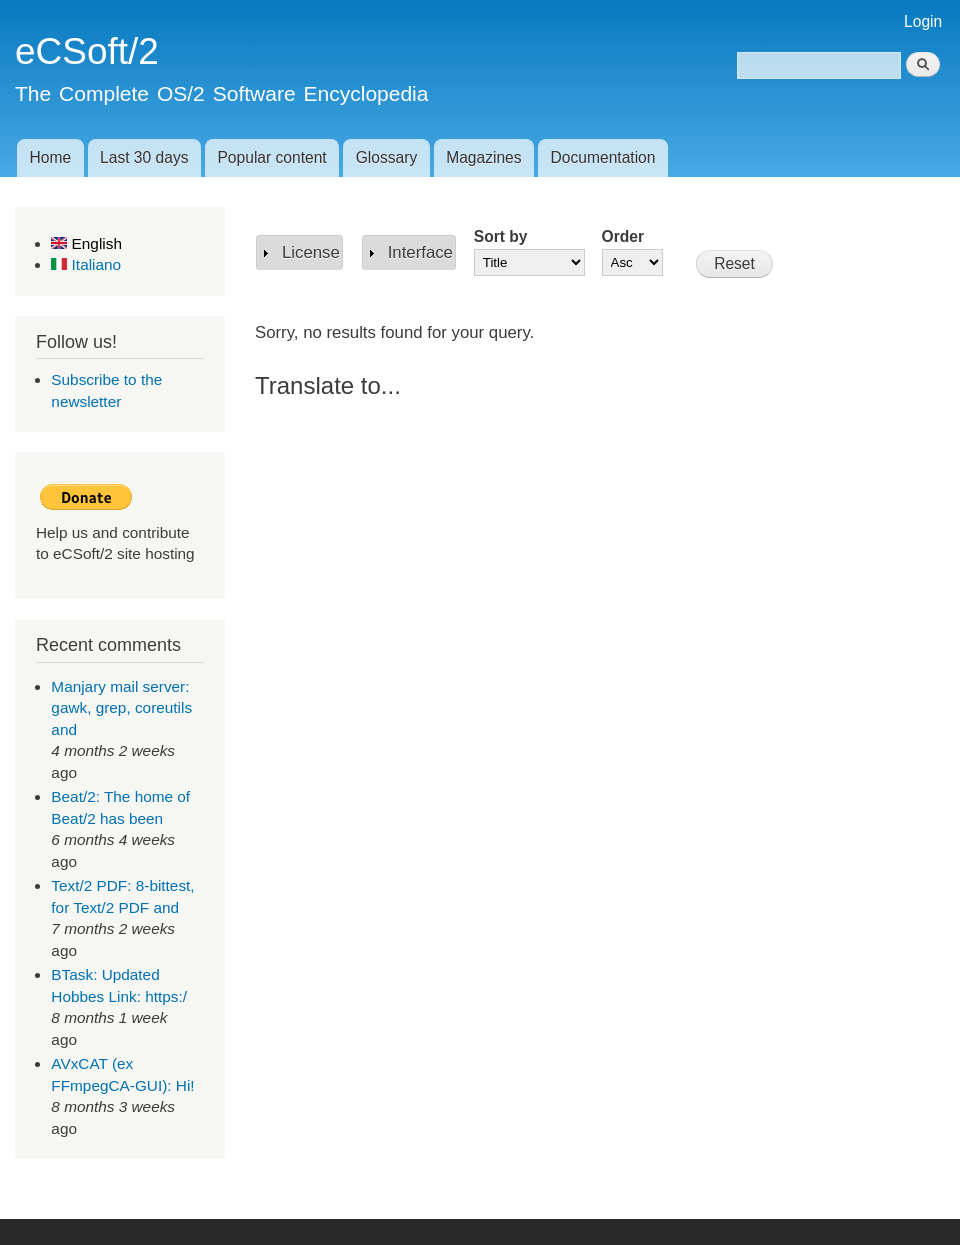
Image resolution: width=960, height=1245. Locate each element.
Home (50, 157)
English (86, 243)
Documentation (603, 157)
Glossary (387, 157)
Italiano (86, 264)
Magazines (483, 157)
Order (623, 236)
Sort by (501, 236)
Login (923, 21)
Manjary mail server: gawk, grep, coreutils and (121, 708)
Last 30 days (144, 157)
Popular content (271, 157)
